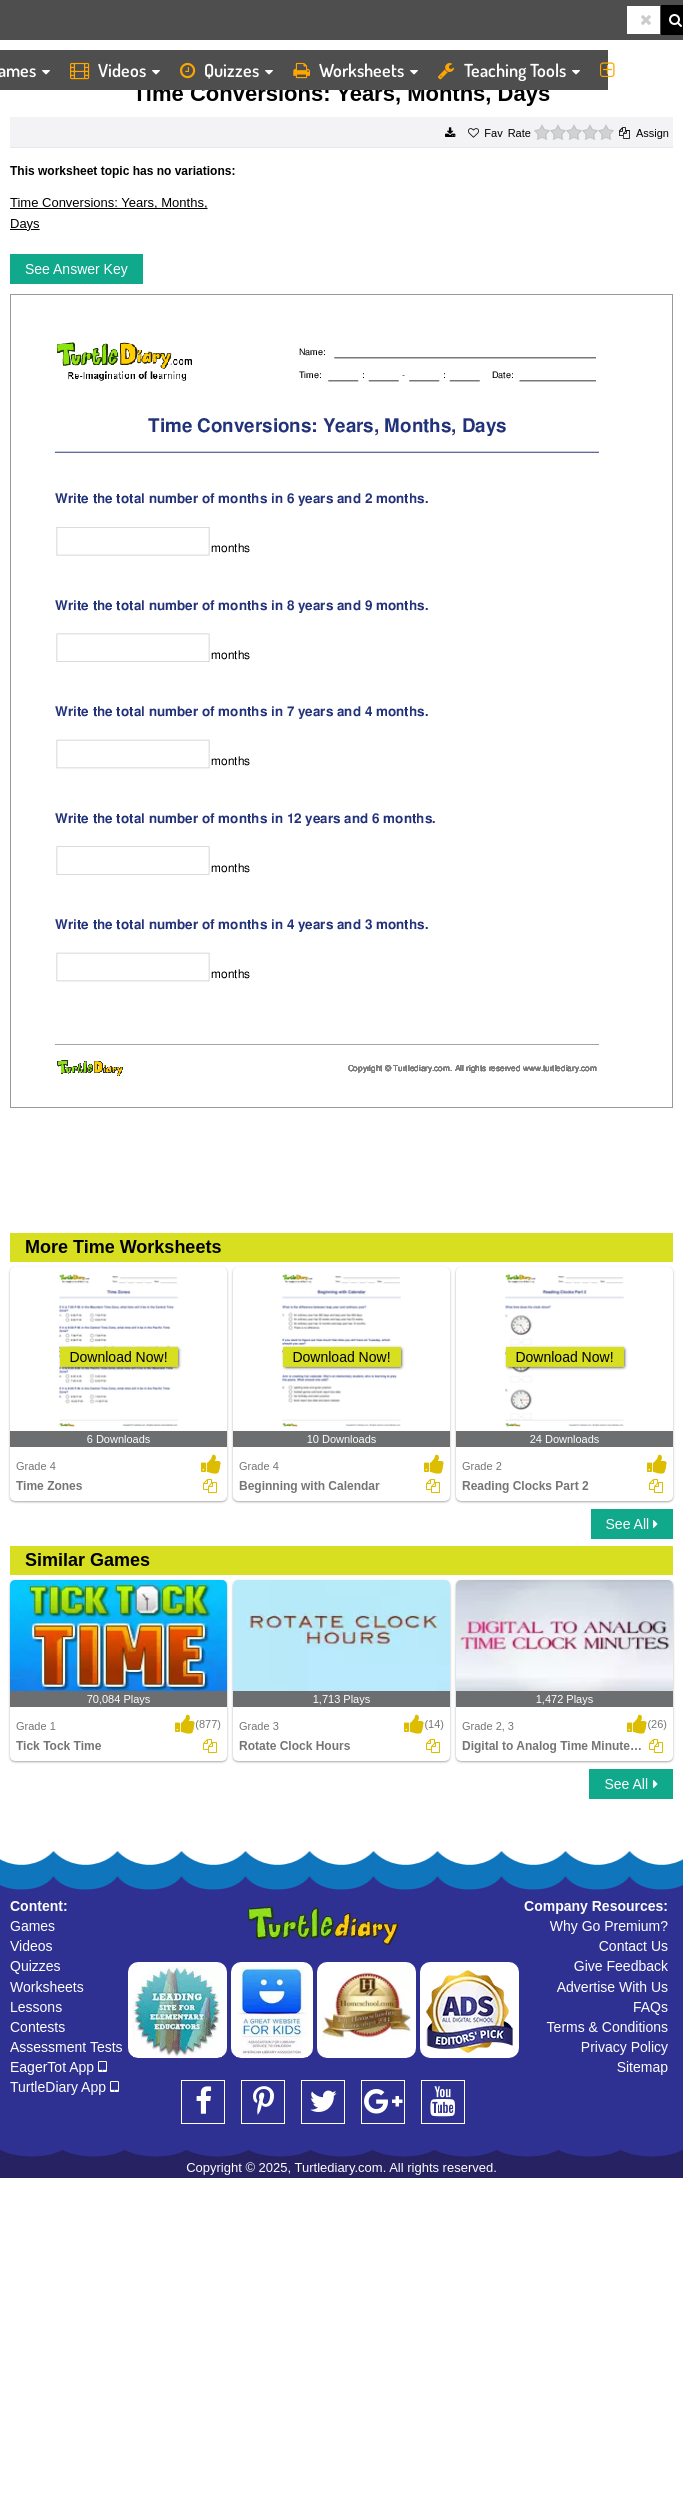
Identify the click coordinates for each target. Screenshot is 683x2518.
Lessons (36, 2007)
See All (632, 1524)
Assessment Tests (66, 2047)
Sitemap (642, 2067)
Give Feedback (621, 1966)
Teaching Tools (509, 70)
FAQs (650, 2007)
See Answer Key (76, 269)
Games (32, 1926)
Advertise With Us (612, 1987)
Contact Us (633, 1946)
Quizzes (226, 70)
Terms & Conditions (607, 2027)
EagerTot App (58, 2067)
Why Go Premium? (609, 1926)
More (636, 70)
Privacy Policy (624, 2047)
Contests (37, 2027)
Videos (115, 70)
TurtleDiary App (64, 2087)
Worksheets (355, 70)
